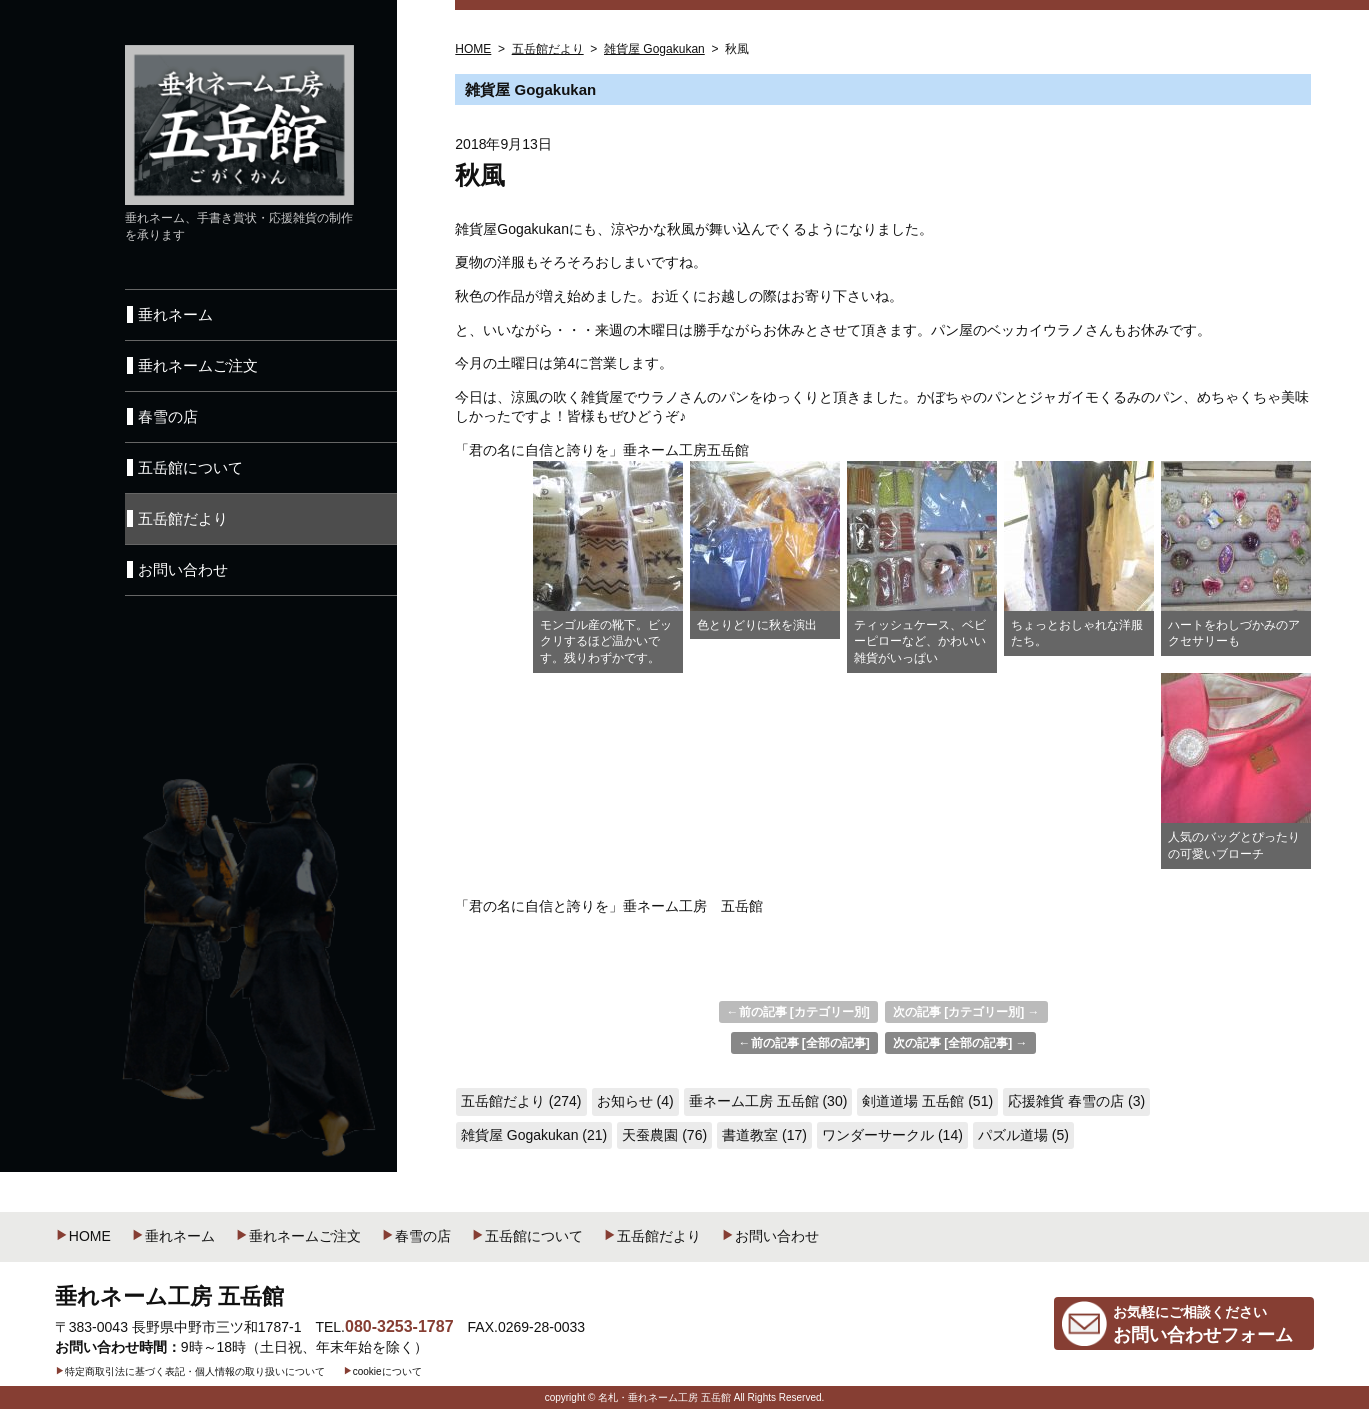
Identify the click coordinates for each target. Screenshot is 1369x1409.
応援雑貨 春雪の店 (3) (1076, 1101)
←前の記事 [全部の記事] (804, 1043)
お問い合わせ (770, 1236)
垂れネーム (173, 1236)
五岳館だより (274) (521, 1101)
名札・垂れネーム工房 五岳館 (664, 1397)
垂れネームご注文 (298, 1236)
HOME (83, 1236)
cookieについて (382, 1371)
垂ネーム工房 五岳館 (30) (768, 1101)
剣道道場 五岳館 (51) (927, 1101)
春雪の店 (416, 1236)
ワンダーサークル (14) (892, 1135)
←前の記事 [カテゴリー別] (798, 1012)
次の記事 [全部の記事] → (960, 1043)
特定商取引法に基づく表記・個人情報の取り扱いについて (190, 1371)
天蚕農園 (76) (664, 1135)
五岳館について (527, 1236)
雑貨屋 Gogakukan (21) (534, 1135)
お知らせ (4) (635, 1101)
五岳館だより (652, 1236)
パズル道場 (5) (1023, 1135)
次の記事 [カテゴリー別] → (966, 1012)
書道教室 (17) (764, 1135)
